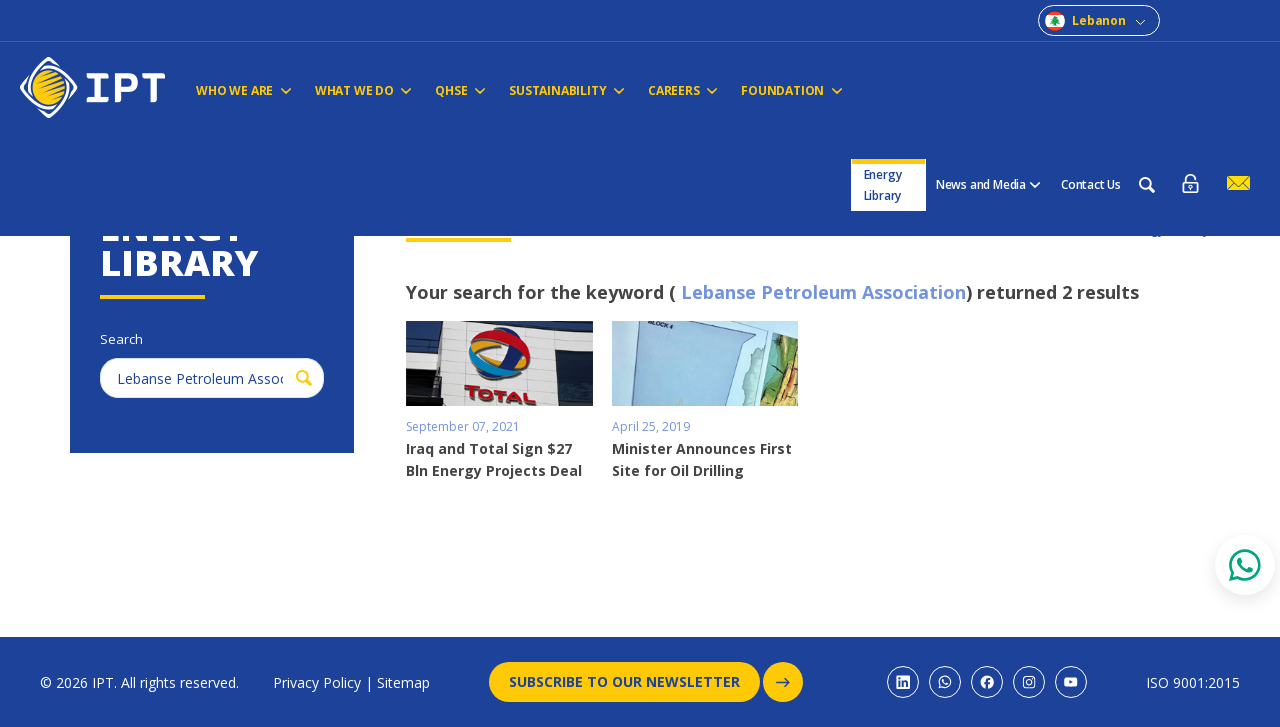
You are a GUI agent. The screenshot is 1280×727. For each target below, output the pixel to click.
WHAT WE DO (360, 90)
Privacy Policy (317, 682)
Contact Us (1091, 87)
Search (245, 162)
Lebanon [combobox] (1099, 20)
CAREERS (671, 90)
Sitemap (403, 682)
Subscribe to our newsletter (634, 682)
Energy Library (884, 88)
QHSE (454, 90)
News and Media (988, 87)
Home (86, 162)
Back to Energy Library (1143, 229)
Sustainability (558, 90)
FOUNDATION (778, 90)
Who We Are (243, 90)
